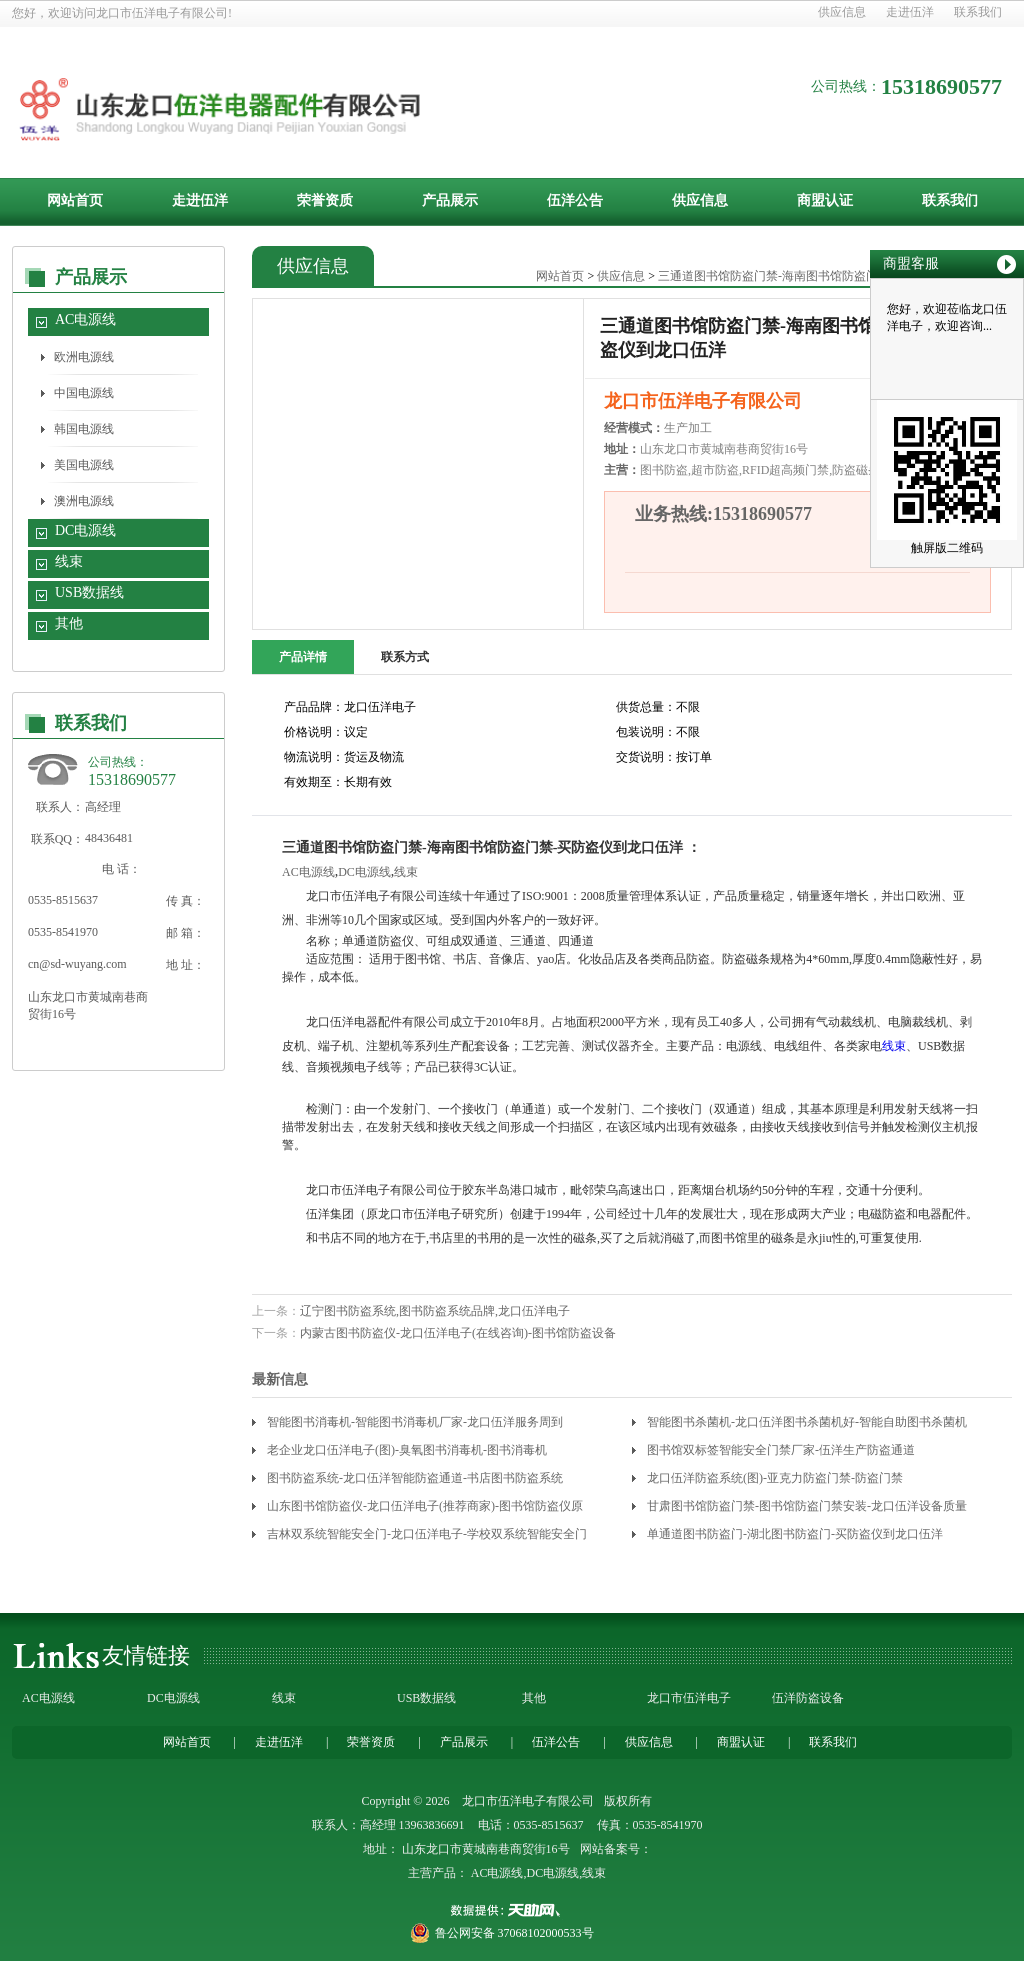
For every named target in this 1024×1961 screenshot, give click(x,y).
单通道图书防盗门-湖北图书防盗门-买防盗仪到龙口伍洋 (795, 1534)
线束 (69, 561)
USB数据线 (89, 592)
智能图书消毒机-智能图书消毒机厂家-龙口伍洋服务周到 (415, 1422)
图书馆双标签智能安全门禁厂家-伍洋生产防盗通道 (781, 1450)
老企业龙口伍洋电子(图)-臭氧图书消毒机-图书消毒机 (407, 1450)
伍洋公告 (575, 200)
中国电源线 (84, 393)
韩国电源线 (84, 429)
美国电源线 (84, 465)
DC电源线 (85, 530)
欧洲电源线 (84, 357)
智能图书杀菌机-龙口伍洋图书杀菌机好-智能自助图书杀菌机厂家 (807, 1425)
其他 (69, 623)
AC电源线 (85, 319)
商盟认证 (825, 200)
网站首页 (75, 200)
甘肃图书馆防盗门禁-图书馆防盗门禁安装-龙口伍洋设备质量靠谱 (807, 1509)
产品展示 (450, 200)
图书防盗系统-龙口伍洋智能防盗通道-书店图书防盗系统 (415, 1478)
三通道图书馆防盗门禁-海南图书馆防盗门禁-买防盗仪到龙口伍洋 (830, 276)
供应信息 (842, 12)
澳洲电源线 (84, 501)
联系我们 (978, 12)
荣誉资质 (325, 200)
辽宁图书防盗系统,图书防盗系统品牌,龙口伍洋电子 (435, 1311)
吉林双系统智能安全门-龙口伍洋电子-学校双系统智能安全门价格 (427, 1537)
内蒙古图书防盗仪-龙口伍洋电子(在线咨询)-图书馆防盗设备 (458, 1333)
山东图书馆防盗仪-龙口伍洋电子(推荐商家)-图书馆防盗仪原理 (425, 1509)
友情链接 (146, 1655)
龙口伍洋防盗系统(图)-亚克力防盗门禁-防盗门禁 (775, 1478)
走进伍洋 (910, 12)
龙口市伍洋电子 (689, 1698)
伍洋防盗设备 (808, 1698)
